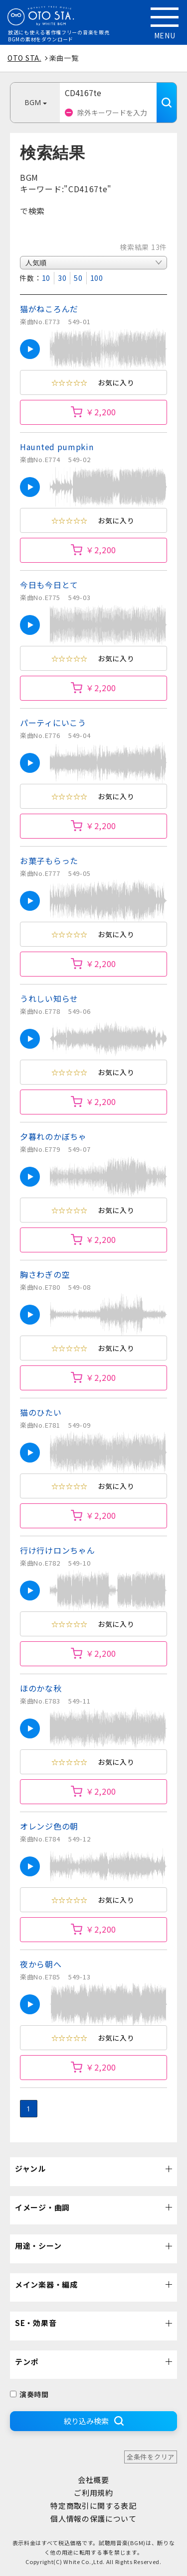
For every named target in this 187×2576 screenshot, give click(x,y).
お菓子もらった (49, 860)
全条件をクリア (151, 2456)
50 (78, 278)
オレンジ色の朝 (49, 1826)
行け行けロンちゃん (57, 1550)
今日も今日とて (49, 585)
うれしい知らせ (49, 998)
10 (46, 278)
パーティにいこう (53, 723)
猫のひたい (41, 1412)
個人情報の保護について (93, 2518)
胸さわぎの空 (45, 1274)
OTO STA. (24, 58)
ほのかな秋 (41, 1688)
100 (96, 278)
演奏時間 (29, 2394)
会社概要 (93, 2479)
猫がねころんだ (49, 309)
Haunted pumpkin (57, 447)
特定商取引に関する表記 (93, 2505)
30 (62, 278)
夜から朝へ (41, 1964)
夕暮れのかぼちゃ (53, 1136)
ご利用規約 (93, 2492)
